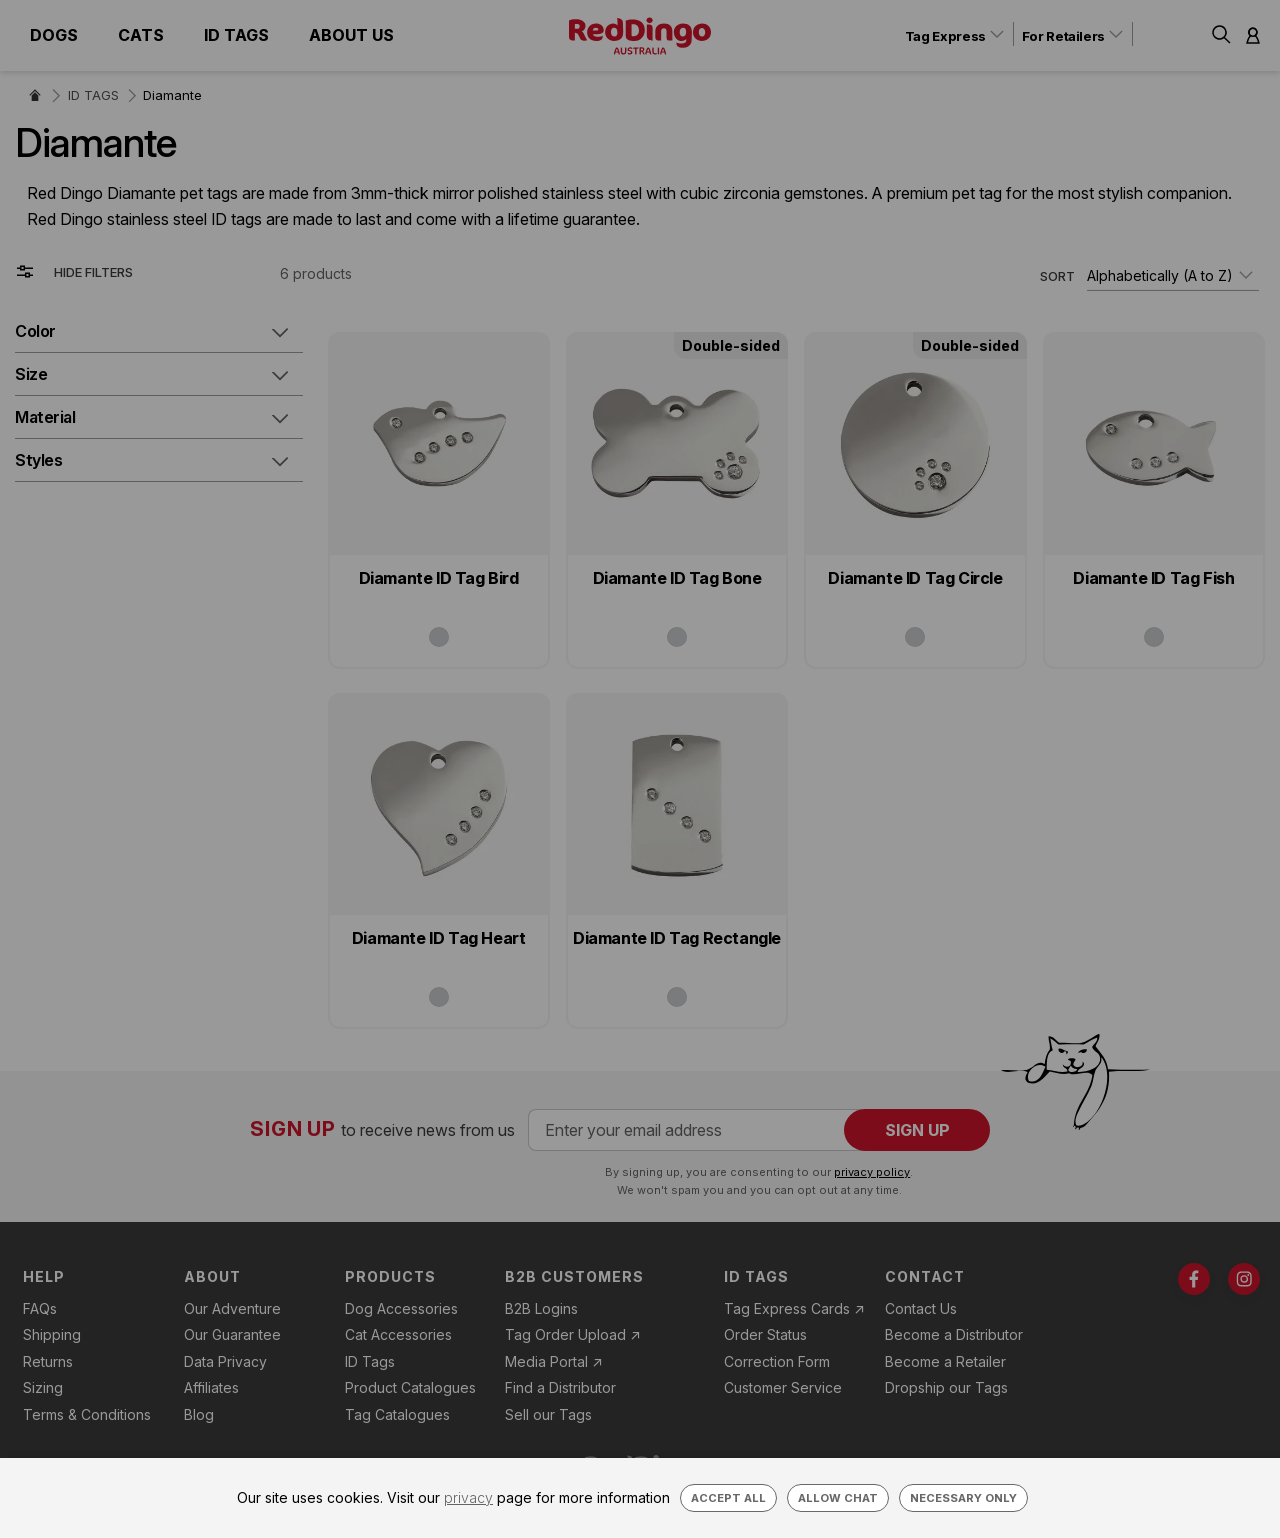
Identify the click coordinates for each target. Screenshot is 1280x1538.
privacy (468, 1497)
